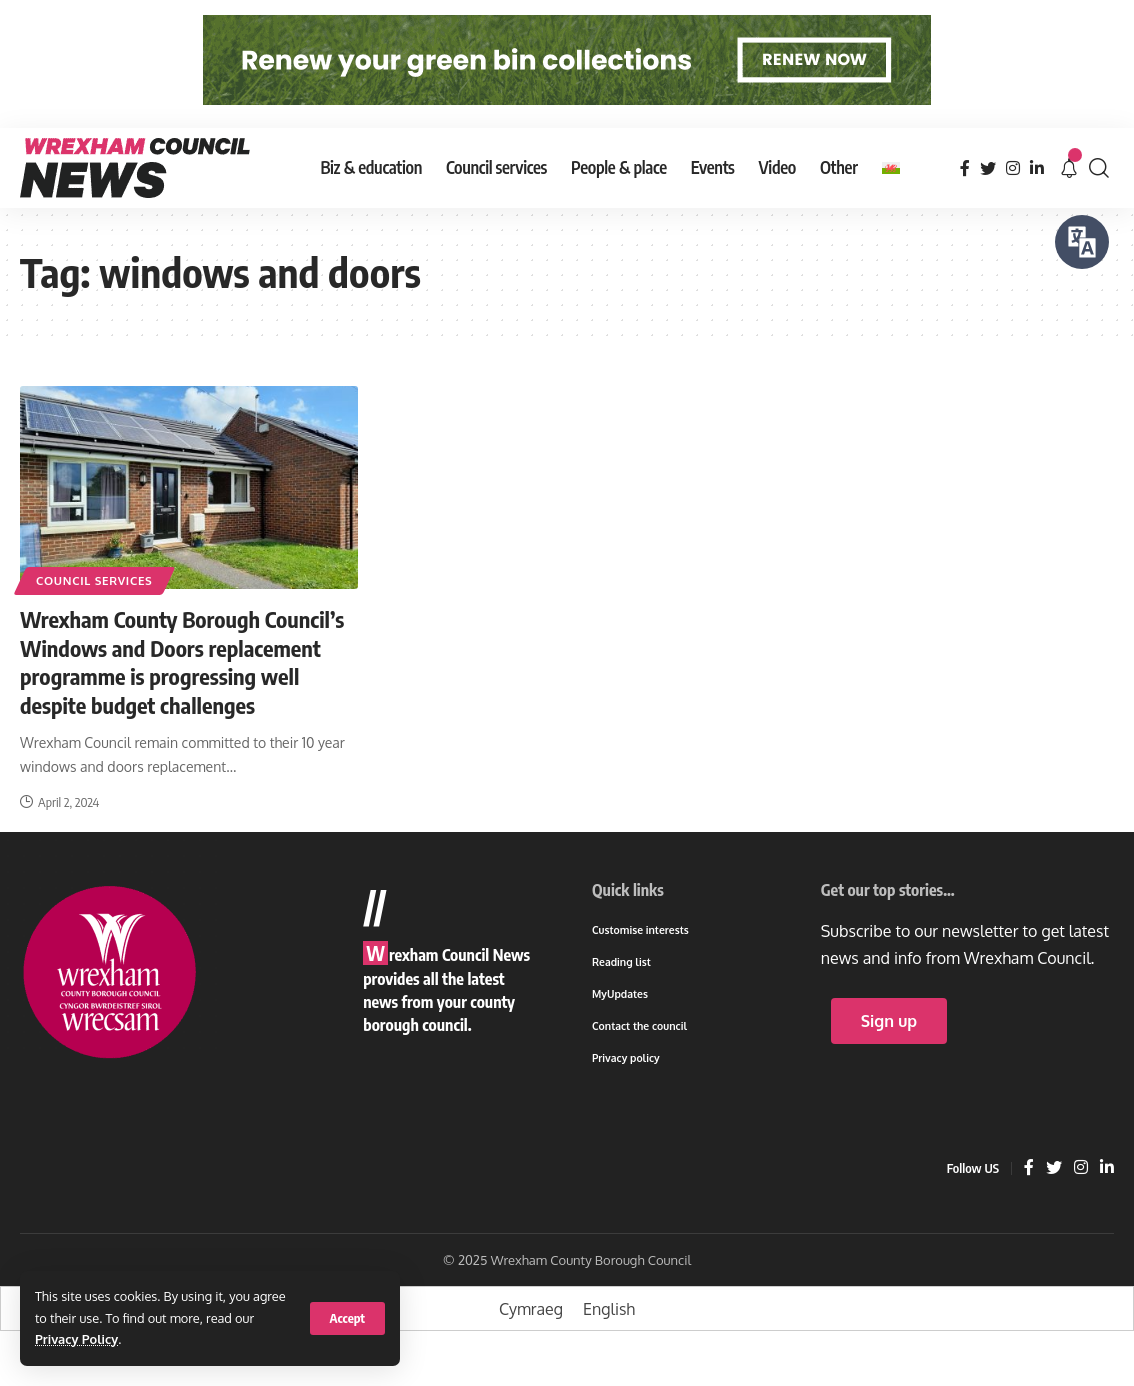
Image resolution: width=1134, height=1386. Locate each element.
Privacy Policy (76, 1339)
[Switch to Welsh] (891, 168)
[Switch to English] (609, 1308)
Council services (94, 580)
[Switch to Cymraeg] (531, 1308)
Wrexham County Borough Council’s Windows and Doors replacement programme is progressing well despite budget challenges (182, 662)
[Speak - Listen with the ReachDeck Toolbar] (1082, 242)
